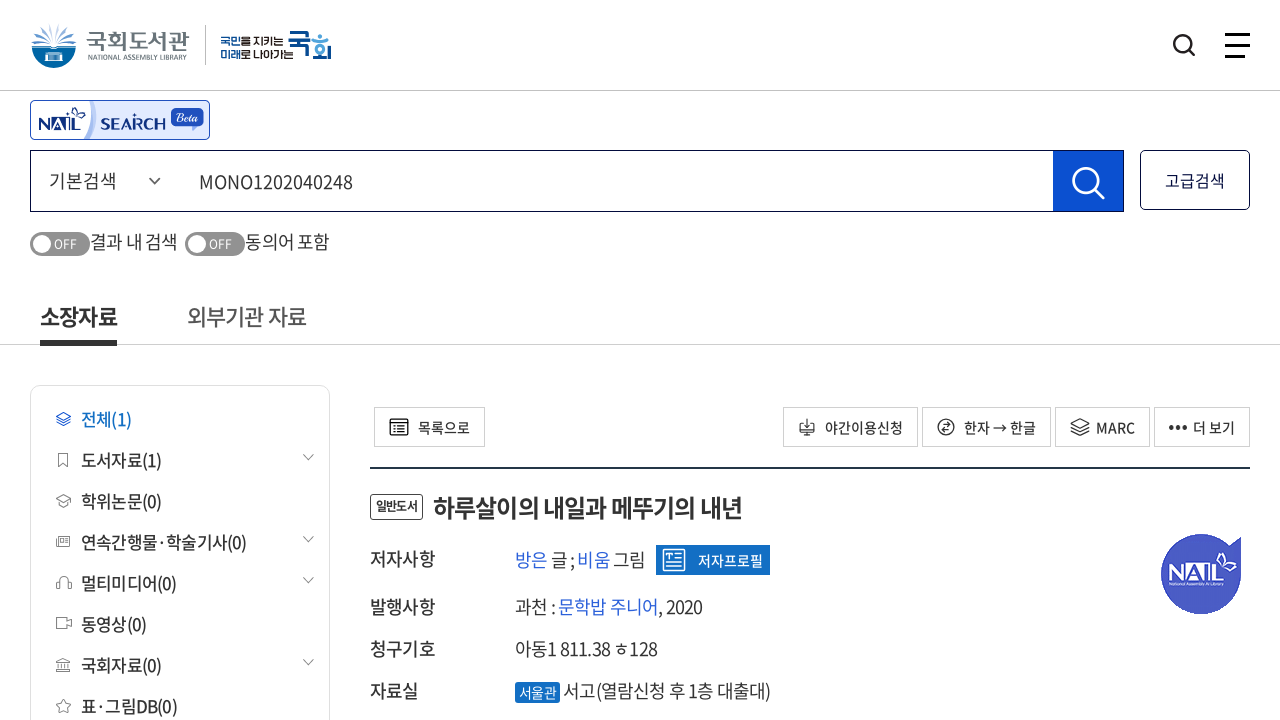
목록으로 (429, 427)
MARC (1102, 427)
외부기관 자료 (246, 315)
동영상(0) (101, 623)
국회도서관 (110, 45)
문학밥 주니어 (608, 606)
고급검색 (1195, 180)
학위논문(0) (108, 500)
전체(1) (93, 418)
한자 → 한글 (986, 427)
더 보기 (1202, 427)
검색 (1184, 45)
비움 (593, 559)
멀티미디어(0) (116, 582)
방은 (531, 559)
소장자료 (78, 315)
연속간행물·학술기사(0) (151, 541)
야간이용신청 (850, 427)
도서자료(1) (108, 459)
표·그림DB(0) (116, 705)
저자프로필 (712, 560)
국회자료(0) (108, 664)
